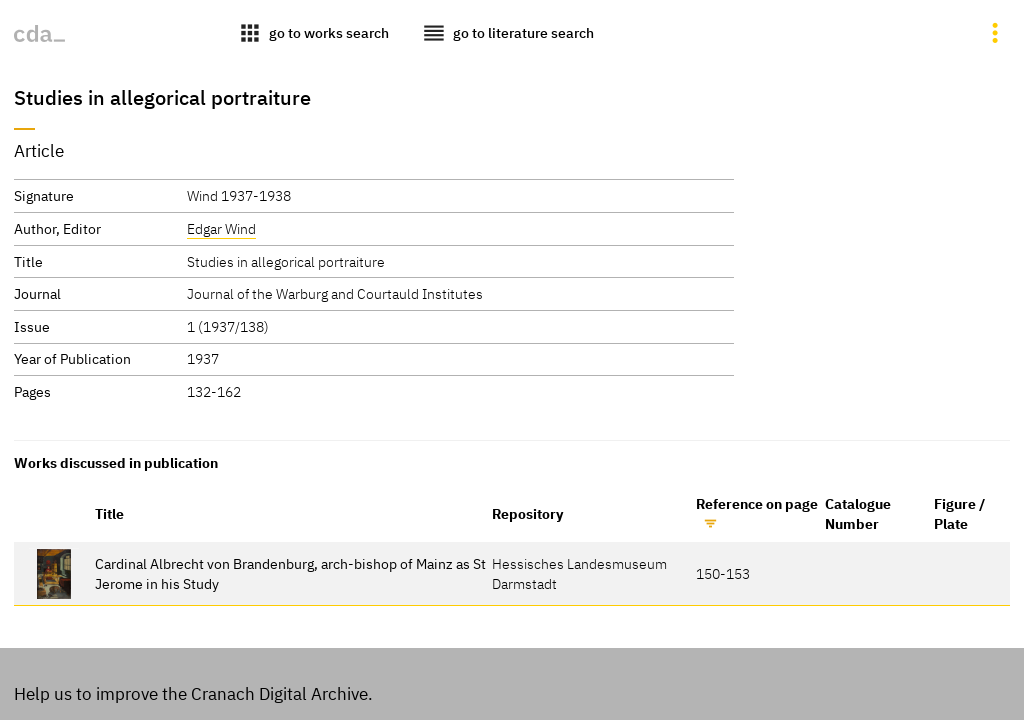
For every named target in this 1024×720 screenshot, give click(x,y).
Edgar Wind (221, 228)
